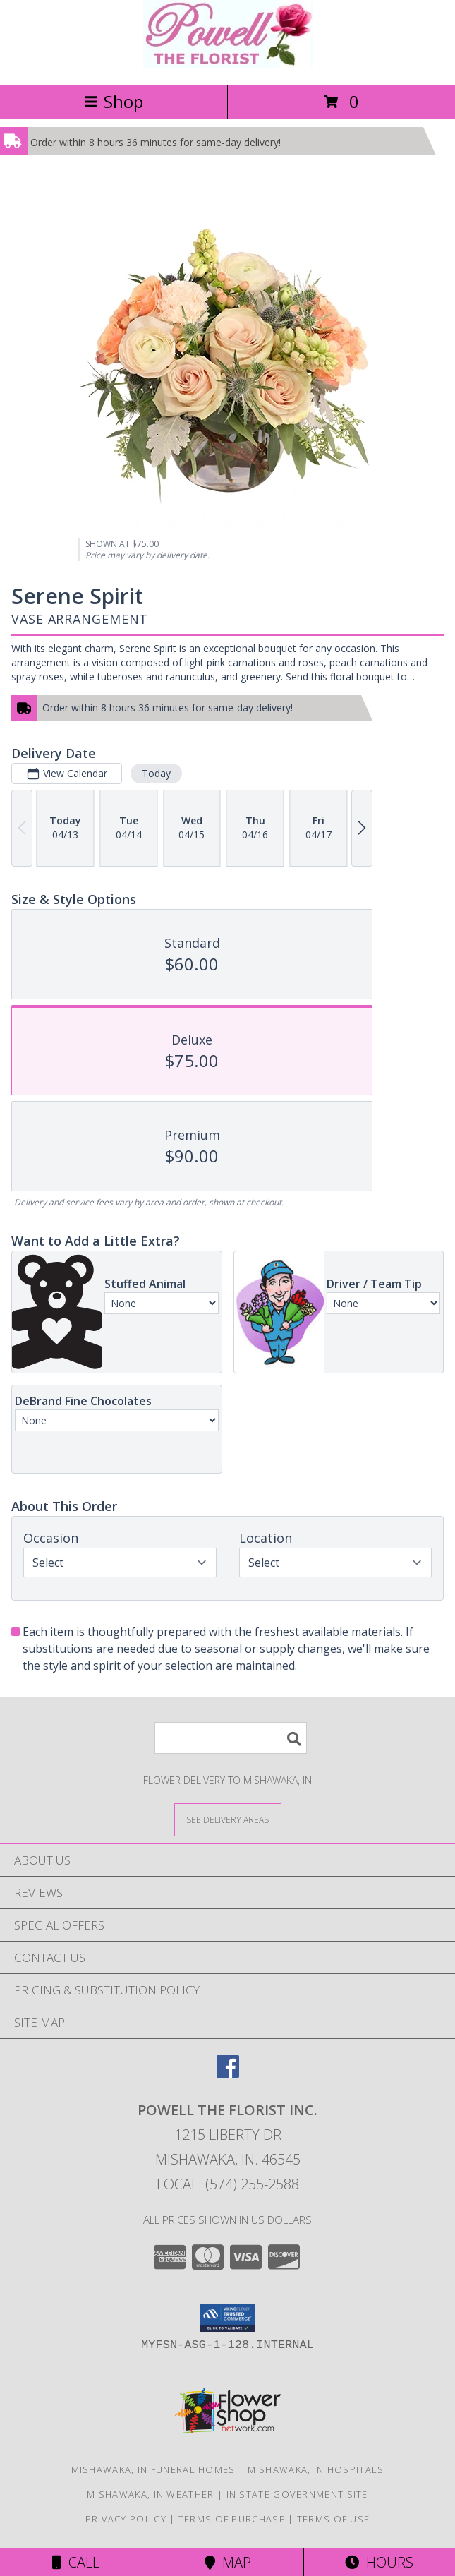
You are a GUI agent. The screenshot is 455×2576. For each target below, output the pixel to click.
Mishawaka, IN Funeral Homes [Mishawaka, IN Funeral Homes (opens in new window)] (153, 2469)
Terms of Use (333, 2518)
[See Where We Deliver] (227, 1819)
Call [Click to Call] (75, 2562)
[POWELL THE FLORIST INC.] (228, 64)
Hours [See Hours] (379, 2562)
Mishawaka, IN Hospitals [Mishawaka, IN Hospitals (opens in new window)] (316, 2469)
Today (156, 773)
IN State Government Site (297, 2494)
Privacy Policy (125, 2518)
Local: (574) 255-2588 (228, 2183)
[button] (227, 2318)
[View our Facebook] (228, 2073)
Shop (113, 101)
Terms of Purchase (231, 2518)
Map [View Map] (228, 2562)
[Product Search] (230, 1738)
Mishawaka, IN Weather (150, 2494)
